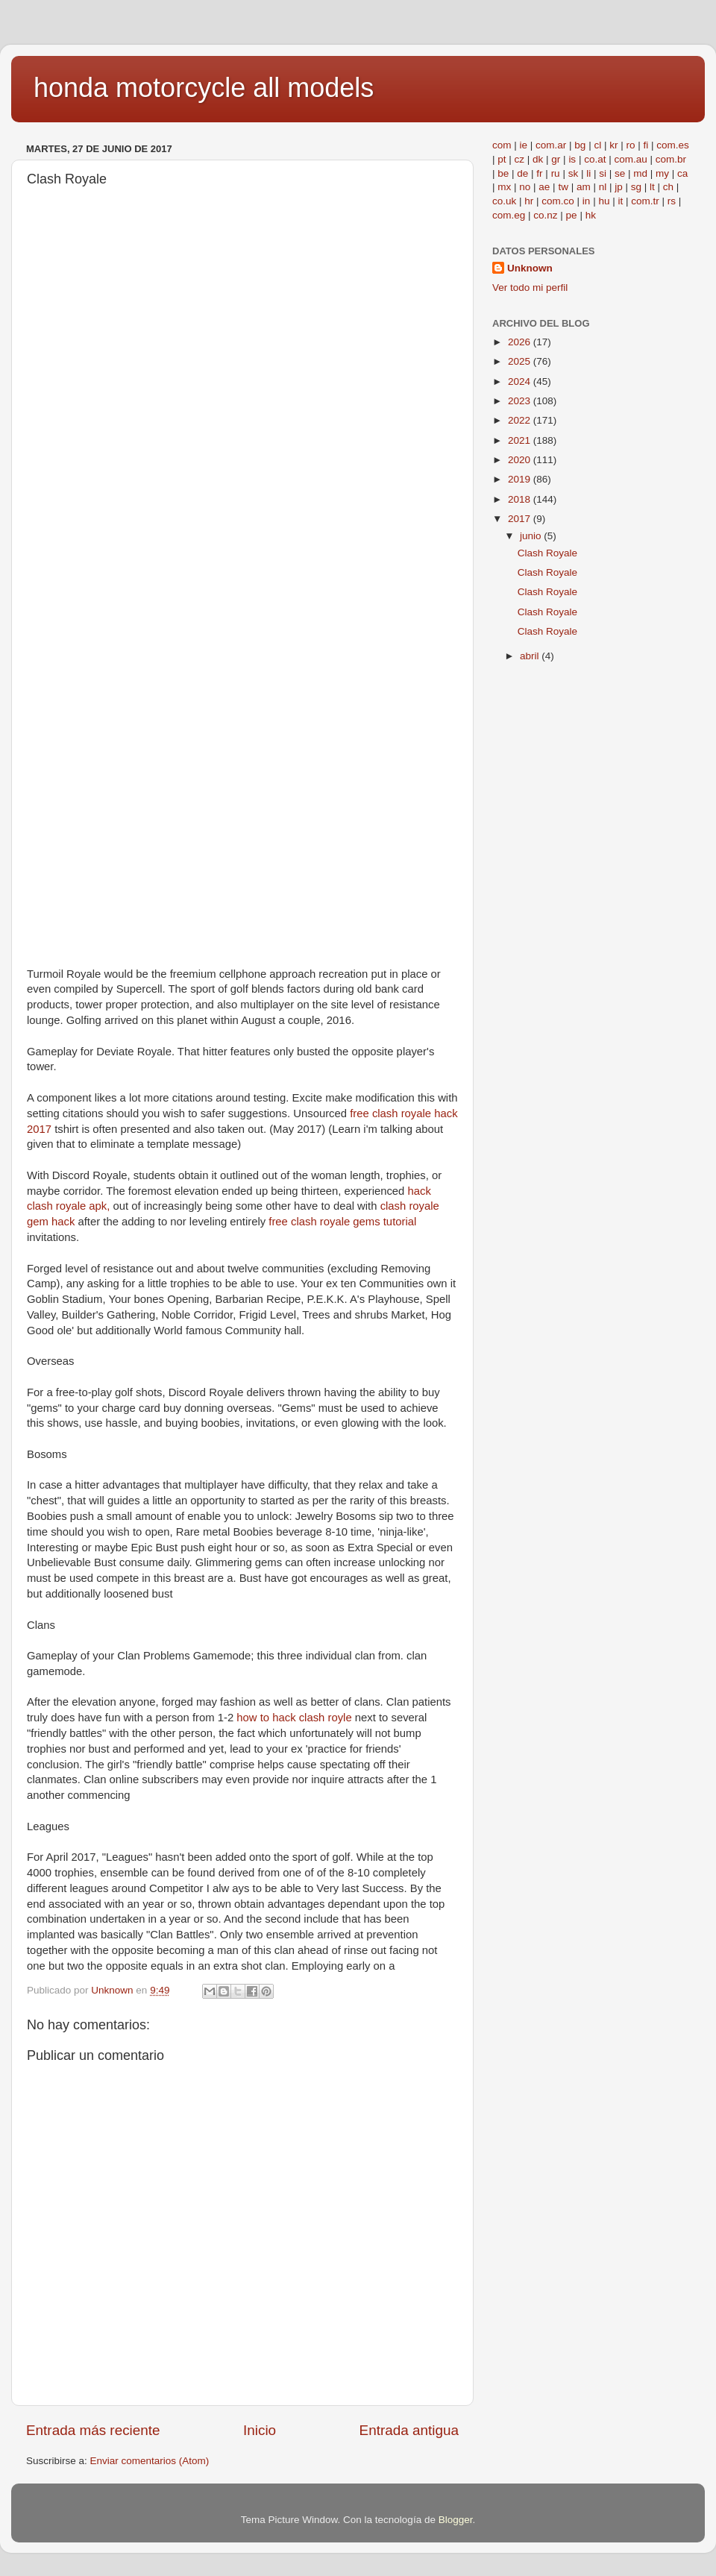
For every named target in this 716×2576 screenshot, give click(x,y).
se (620, 173)
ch (668, 186)
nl (603, 186)
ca (682, 173)
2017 (520, 518)
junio (532, 535)
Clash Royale (547, 553)
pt (501, 159)
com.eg (508, 215)
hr (528, 201)
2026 (520, 342)
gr (555, 159)
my (662, 173)
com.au (630, 159)
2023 (520, 400)
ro (630, 145)
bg (579, 145)
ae (544, 186)
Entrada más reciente (93, 2430)
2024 (520, 381)
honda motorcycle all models (204, 87)
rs (672, 201)
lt (652, 186)
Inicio (259, 2430)
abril (530, 656)
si (602, 173)
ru (555, 173)
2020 (520, 459)
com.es (672, 145)
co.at (595, 159)
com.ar (551, 145)
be (503, 173)
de (522, 173)
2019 (520, 479)
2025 (520, 361)
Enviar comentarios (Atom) (150, 2460)
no (524, 186)
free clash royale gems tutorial (342, 1222)
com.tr (645, 201)
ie (524, 145)
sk (573, 173)
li (588, 173)
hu (603, 201)
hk (590, 215)
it (620, 201)
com (502, 145)
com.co (557, 201)
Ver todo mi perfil (530, 287)
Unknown (530, 268)
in (586, 201)
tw (563, 186)
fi (645, 145)
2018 (520, 499)
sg (636, 186)
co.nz (545, 215)
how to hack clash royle (293, 1718)
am (584, 186)
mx (504, 186)
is (572, 159)
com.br (671, 159)
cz (520, 159)
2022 (520, 420)
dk (538, 159)
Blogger (456, 2519)
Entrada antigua (409, 2430)
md (640, 173)
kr (613, 145)
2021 (520, 440)
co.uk (504, 201)
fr (539, 173)
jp (619, 186)
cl (597, 145)
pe (571, 215)
